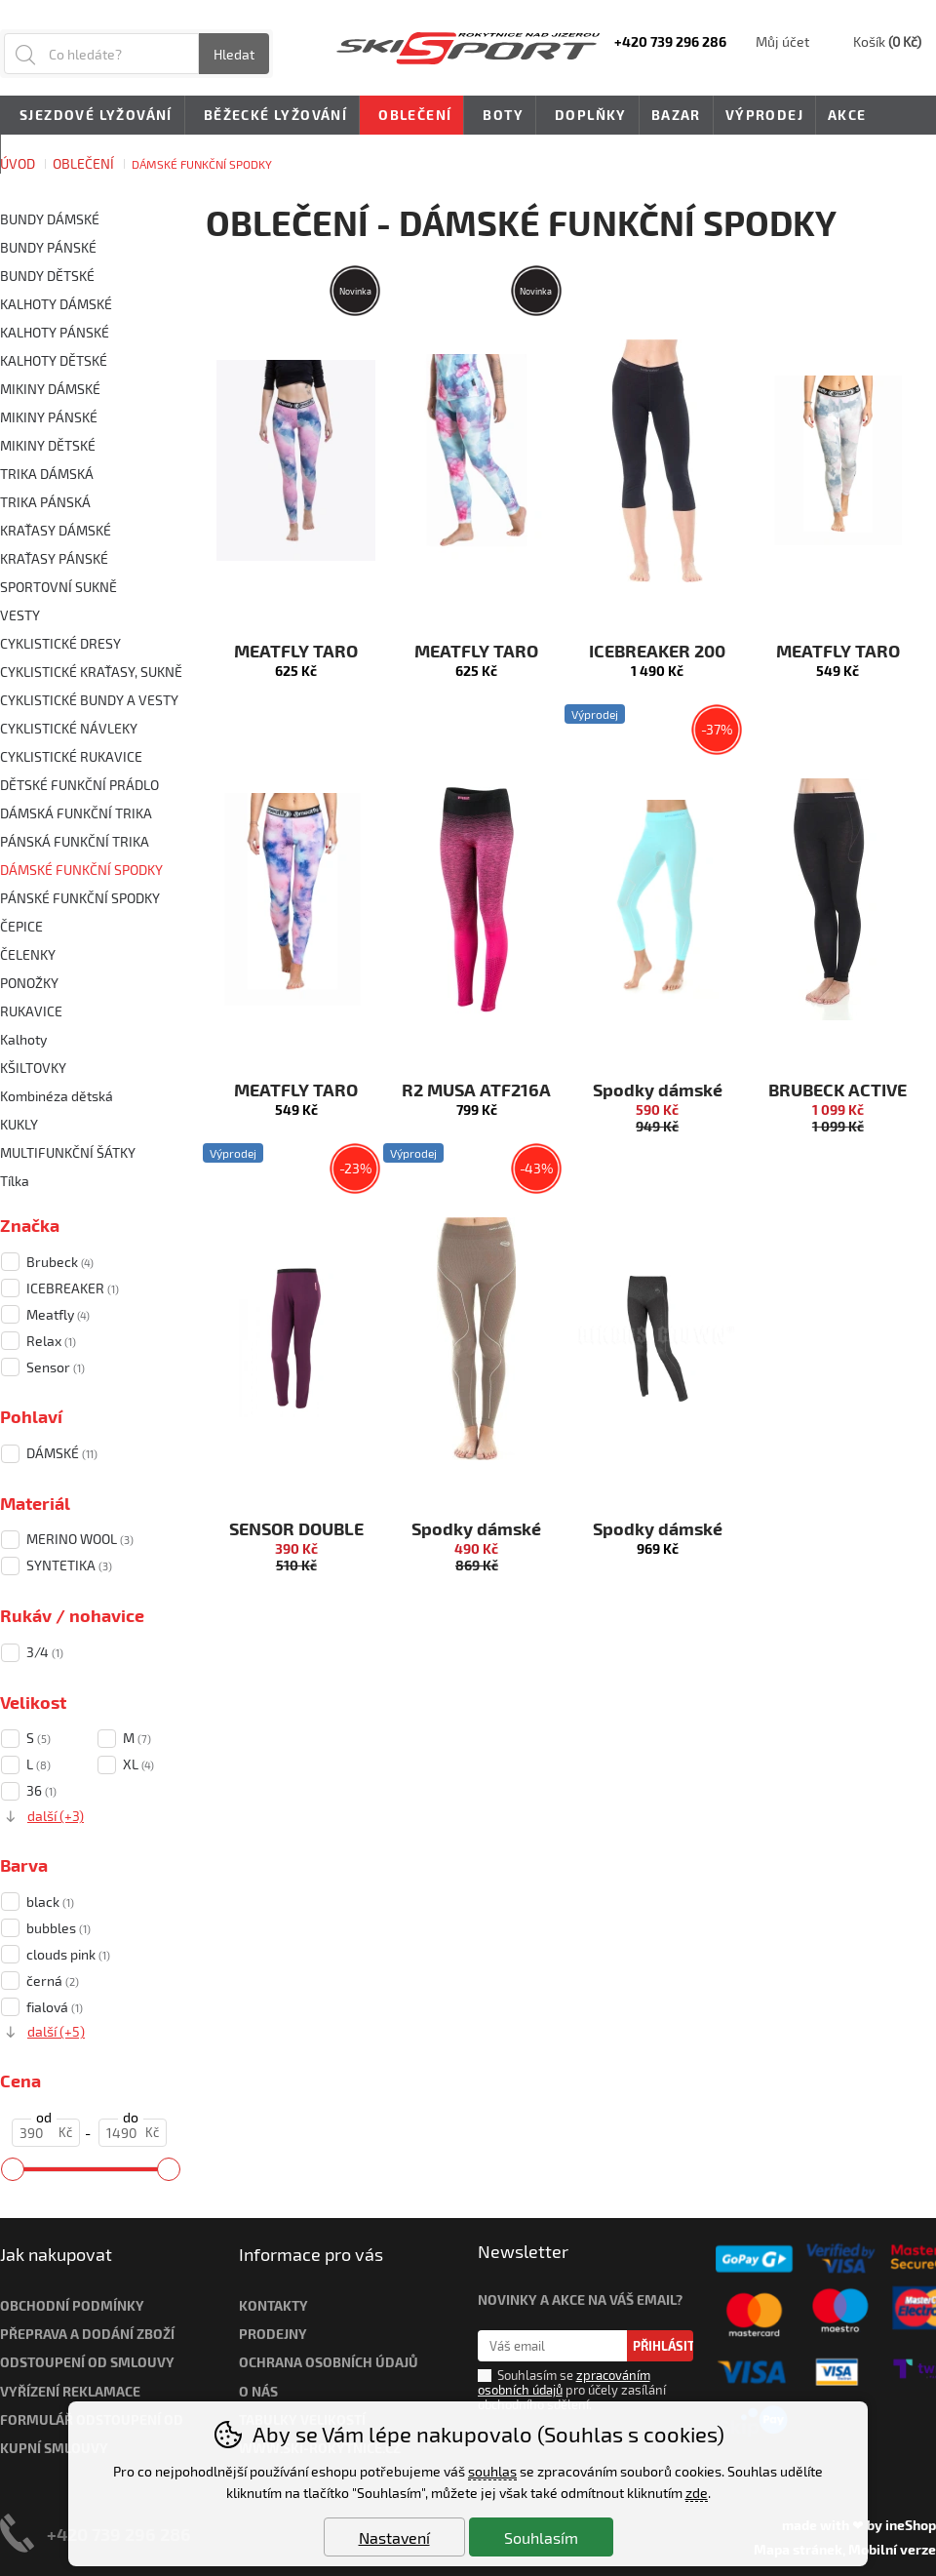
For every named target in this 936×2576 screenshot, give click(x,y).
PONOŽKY (29, 982)
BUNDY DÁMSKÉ (49, 219)
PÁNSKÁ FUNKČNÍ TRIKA (74, 841)
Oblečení (411, 116)
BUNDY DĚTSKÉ (47, 275)
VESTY (20, 615)
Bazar (676, 114)
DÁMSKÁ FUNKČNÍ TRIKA (76, 813)
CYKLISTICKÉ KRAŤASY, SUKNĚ (91, 671)
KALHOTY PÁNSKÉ (54, 332)
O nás (258, 2391)
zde (696, 2492)
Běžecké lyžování (272, 116)
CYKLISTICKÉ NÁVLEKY (68, 728)
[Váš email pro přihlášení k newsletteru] (552, 2345)
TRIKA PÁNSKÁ (45, 502)
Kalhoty (23, 1039)
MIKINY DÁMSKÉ (50, 388)
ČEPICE (21, 926)
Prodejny (273, 2333)
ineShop (910, 2525)
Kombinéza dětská (56, 1096)
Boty (500, 116)
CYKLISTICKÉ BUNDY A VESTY (89, 700)
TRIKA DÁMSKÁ (47, 473)
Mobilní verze (892, 2549)
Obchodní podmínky (72, 2305)
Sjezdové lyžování (93, 116)
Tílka (14, 1180)
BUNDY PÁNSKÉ (48, 247)
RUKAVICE (31, 1011)
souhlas (492, 2471)
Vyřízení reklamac (66, 2391)
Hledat (234, 54)
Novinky (47, 153)
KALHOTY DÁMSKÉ (56, 304)
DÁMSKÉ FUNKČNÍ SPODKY (81, 869)
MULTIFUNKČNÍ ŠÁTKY (68, 1152)
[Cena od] (46, 2133)
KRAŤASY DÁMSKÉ (55, 530)
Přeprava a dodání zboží (87, 2333)
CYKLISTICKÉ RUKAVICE (71, 756)
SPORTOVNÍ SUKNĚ (58, 586)
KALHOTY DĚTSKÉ (53, 360)
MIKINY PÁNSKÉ (49, 417)
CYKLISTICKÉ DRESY (60, 643)
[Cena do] (132, 2133)
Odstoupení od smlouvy (87, 2362)
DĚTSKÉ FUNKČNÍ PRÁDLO (79, 784)
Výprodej (764, 114)
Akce (847, 114)
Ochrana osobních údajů (328, 2362)
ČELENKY (28, 954)
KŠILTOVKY (33, 1067)
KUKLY (19, 1124)
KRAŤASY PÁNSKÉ (54, 558)
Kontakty (273, 2305)
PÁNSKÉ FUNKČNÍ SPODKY (80, 898)
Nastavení (394, 2537)
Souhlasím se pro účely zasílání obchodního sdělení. (572, 2389)
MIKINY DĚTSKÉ (48, 445)
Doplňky (587, 116)
